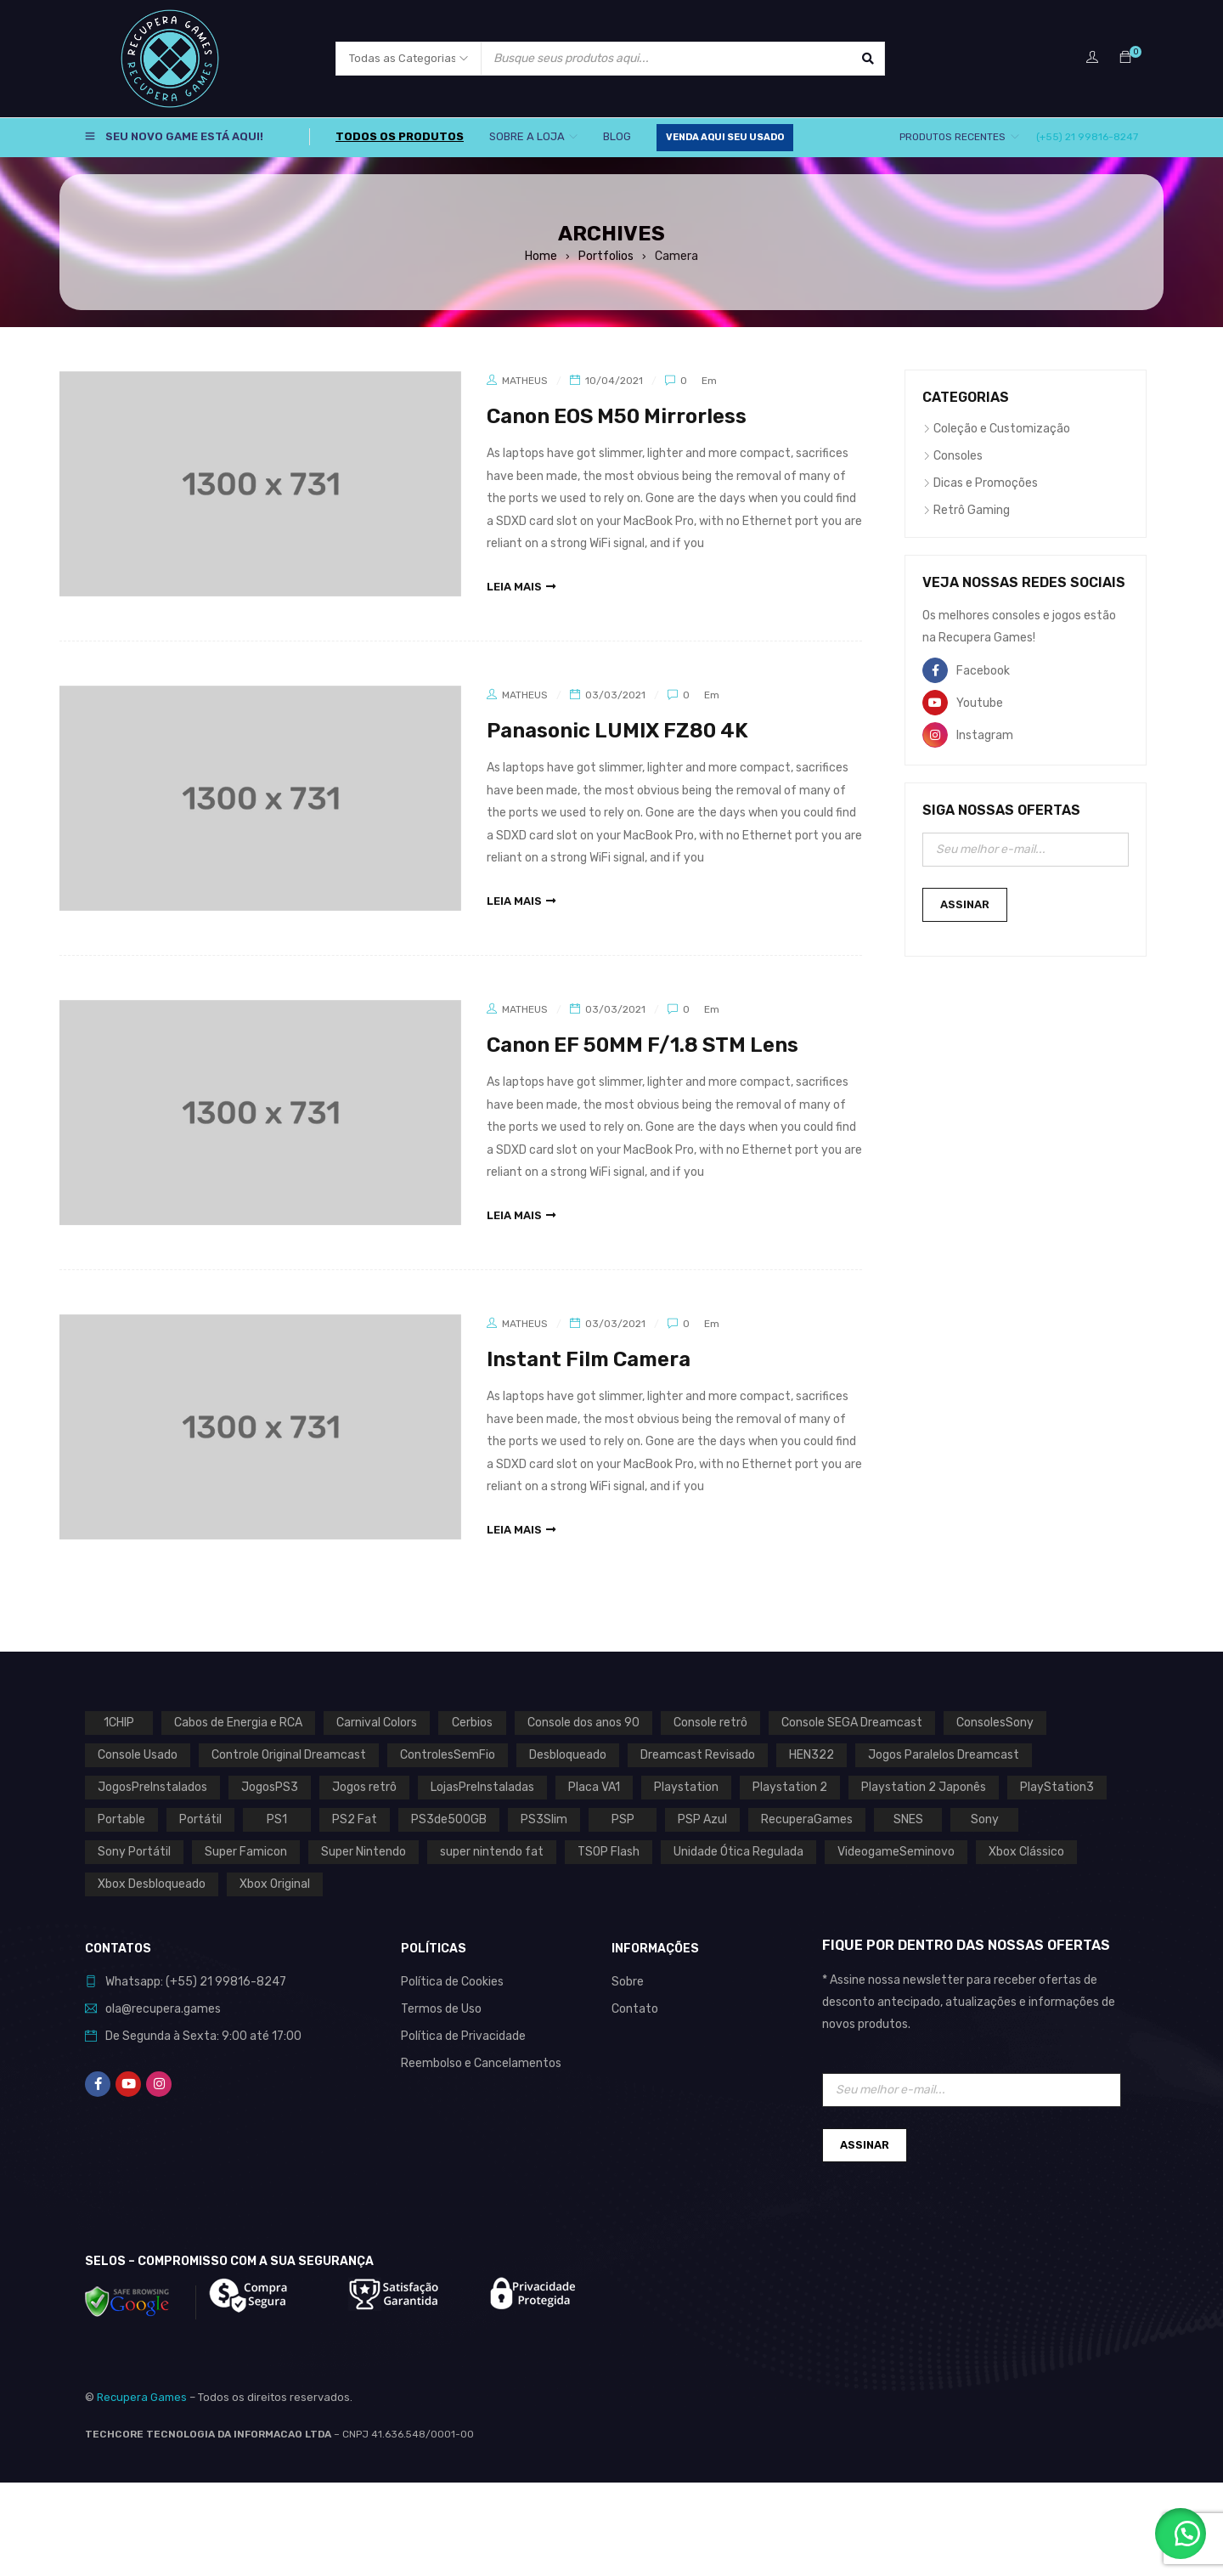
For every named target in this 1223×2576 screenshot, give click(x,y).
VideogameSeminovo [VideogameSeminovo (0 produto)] (896, 1851)
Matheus (525, 381)
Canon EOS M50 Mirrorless (617, 416)
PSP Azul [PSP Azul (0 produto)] (702, 1819)
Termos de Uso (441, 2009)
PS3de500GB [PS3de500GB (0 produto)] (449, 1819)
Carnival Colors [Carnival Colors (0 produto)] (376, 1722)
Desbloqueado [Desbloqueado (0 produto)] (567, 1755)
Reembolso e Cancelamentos (481, 2063)
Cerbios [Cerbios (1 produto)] (472, 1722)
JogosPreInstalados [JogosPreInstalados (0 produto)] (152, 1787)
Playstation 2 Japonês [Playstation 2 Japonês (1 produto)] (923, 1787)
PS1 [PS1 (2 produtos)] (277, 1819)
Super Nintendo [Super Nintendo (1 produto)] (363, 1851)
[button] (1180, 2533)
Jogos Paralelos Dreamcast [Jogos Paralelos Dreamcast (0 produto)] (943, 1755)
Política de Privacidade (463, 2036)
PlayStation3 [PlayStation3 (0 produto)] (1057, 1787)
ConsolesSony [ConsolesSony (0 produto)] (995, 1722)
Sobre (628, 1981)
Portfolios (606, 256)
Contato (635, 2009)
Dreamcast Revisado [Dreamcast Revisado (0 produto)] (697, 1755)
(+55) (183, 1981)
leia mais (514, 586)
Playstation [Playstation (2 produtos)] (686, 1787)
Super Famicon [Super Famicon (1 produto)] (246, 1851)
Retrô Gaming (971, 510)
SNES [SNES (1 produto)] (908, 1819)
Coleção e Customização (1001, 428)
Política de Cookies (452, 1981)
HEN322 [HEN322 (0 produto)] (811, 1755)
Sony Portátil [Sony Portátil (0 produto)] (134, 1851)
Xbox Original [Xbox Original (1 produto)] (275, 1884)
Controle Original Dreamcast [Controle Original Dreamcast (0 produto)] (288, 1755)
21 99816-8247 (243, 1981)
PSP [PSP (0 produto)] (623, 1819)
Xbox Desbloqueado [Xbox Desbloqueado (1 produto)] (152, 1884)
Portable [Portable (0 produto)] (121, 1819)
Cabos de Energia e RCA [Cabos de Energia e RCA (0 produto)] (238, 1722)
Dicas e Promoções (985, 483)
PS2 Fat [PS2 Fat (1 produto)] (354, 1819)
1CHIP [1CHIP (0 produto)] (119, 1722)
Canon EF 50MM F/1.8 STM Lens (642, 1045)
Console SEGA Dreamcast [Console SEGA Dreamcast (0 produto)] (851, 1722)
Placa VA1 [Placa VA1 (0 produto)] (594, 1787)
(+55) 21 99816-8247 (1087, 137)
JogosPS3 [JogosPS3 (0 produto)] (269, 1787)
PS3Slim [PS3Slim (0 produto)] (544, 1819)
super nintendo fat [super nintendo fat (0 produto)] (492, 1851)
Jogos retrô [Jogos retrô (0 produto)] (364, 1787)
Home (541, 256)
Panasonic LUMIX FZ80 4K (617, 731)
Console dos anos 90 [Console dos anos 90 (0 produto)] (583, 1722)
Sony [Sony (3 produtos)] (985, 1819)
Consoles (958, 456)
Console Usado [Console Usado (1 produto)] (138, 1755)
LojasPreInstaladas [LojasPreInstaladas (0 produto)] (482, 1787)
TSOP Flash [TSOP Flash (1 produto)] (609, 1851)
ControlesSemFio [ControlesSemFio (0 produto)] (447, 1755)
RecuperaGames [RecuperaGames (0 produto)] (807, 1819)
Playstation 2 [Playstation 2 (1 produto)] (789, 1787)
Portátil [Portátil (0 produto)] (200, 1819)
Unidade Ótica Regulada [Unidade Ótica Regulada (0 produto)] (738, 1851)
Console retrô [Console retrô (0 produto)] (710, 1722)
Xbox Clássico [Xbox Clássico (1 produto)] (1026, 1851)
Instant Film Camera (588, 1359)
